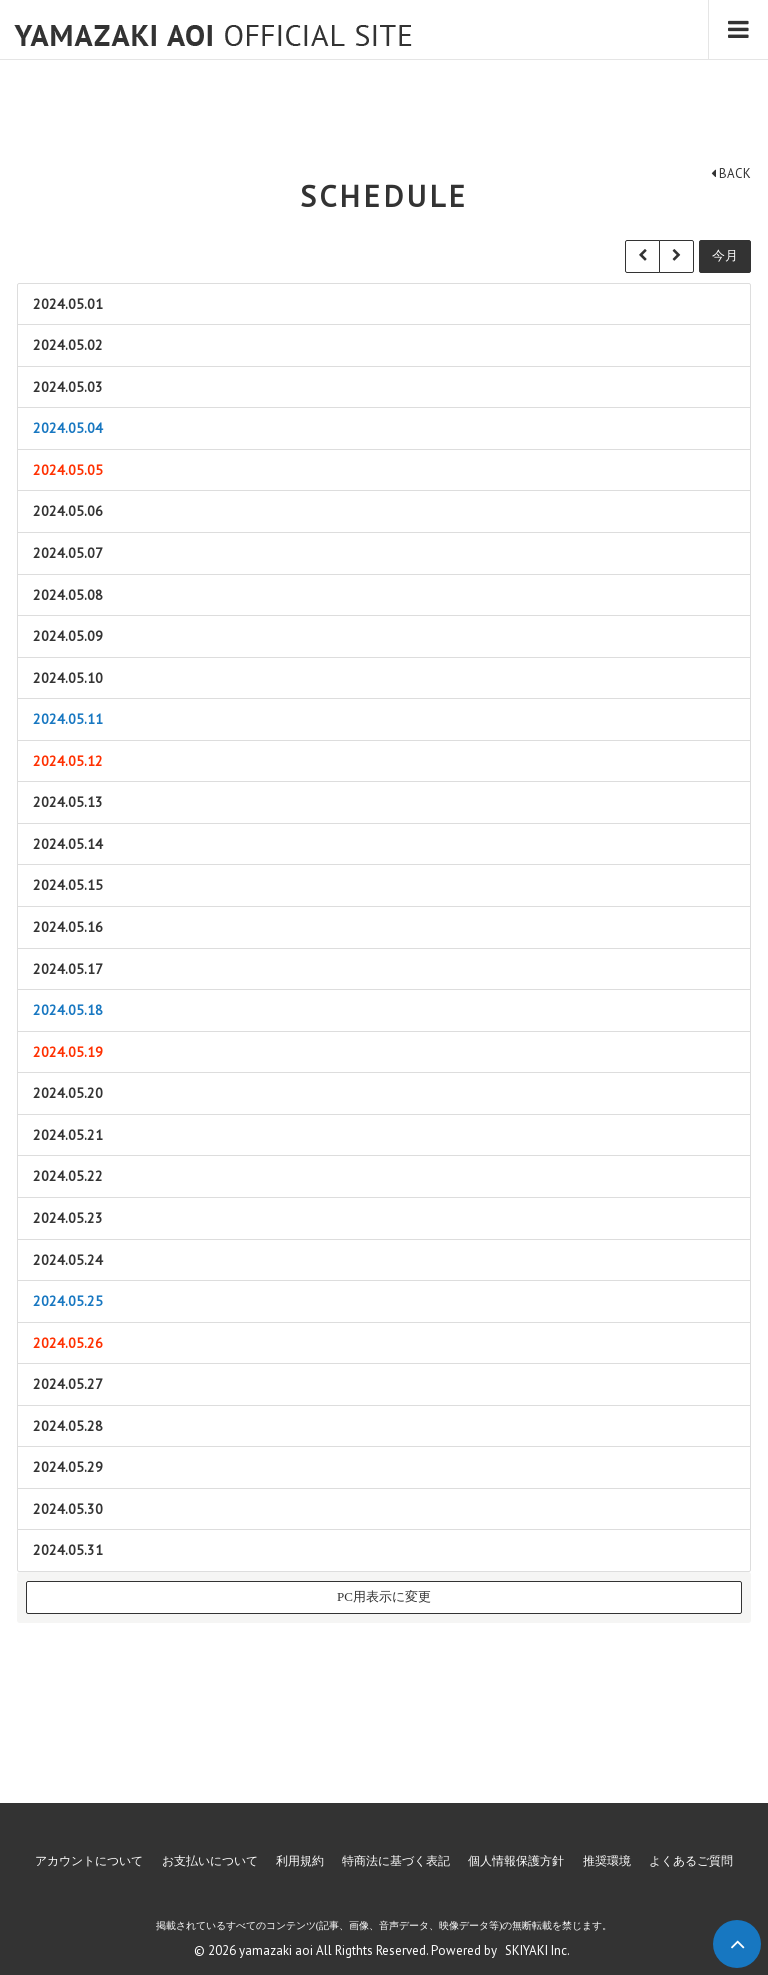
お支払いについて (210, 1861)
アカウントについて (89, 1861)
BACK (731, 173)
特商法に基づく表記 (396, 1861)
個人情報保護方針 (516, 1861)
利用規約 (300, 1861)
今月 (725, 255)
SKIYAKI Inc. (537, 1950)
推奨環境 (607, 1861)
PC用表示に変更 (384, 1596)
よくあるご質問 (691, 1861)
